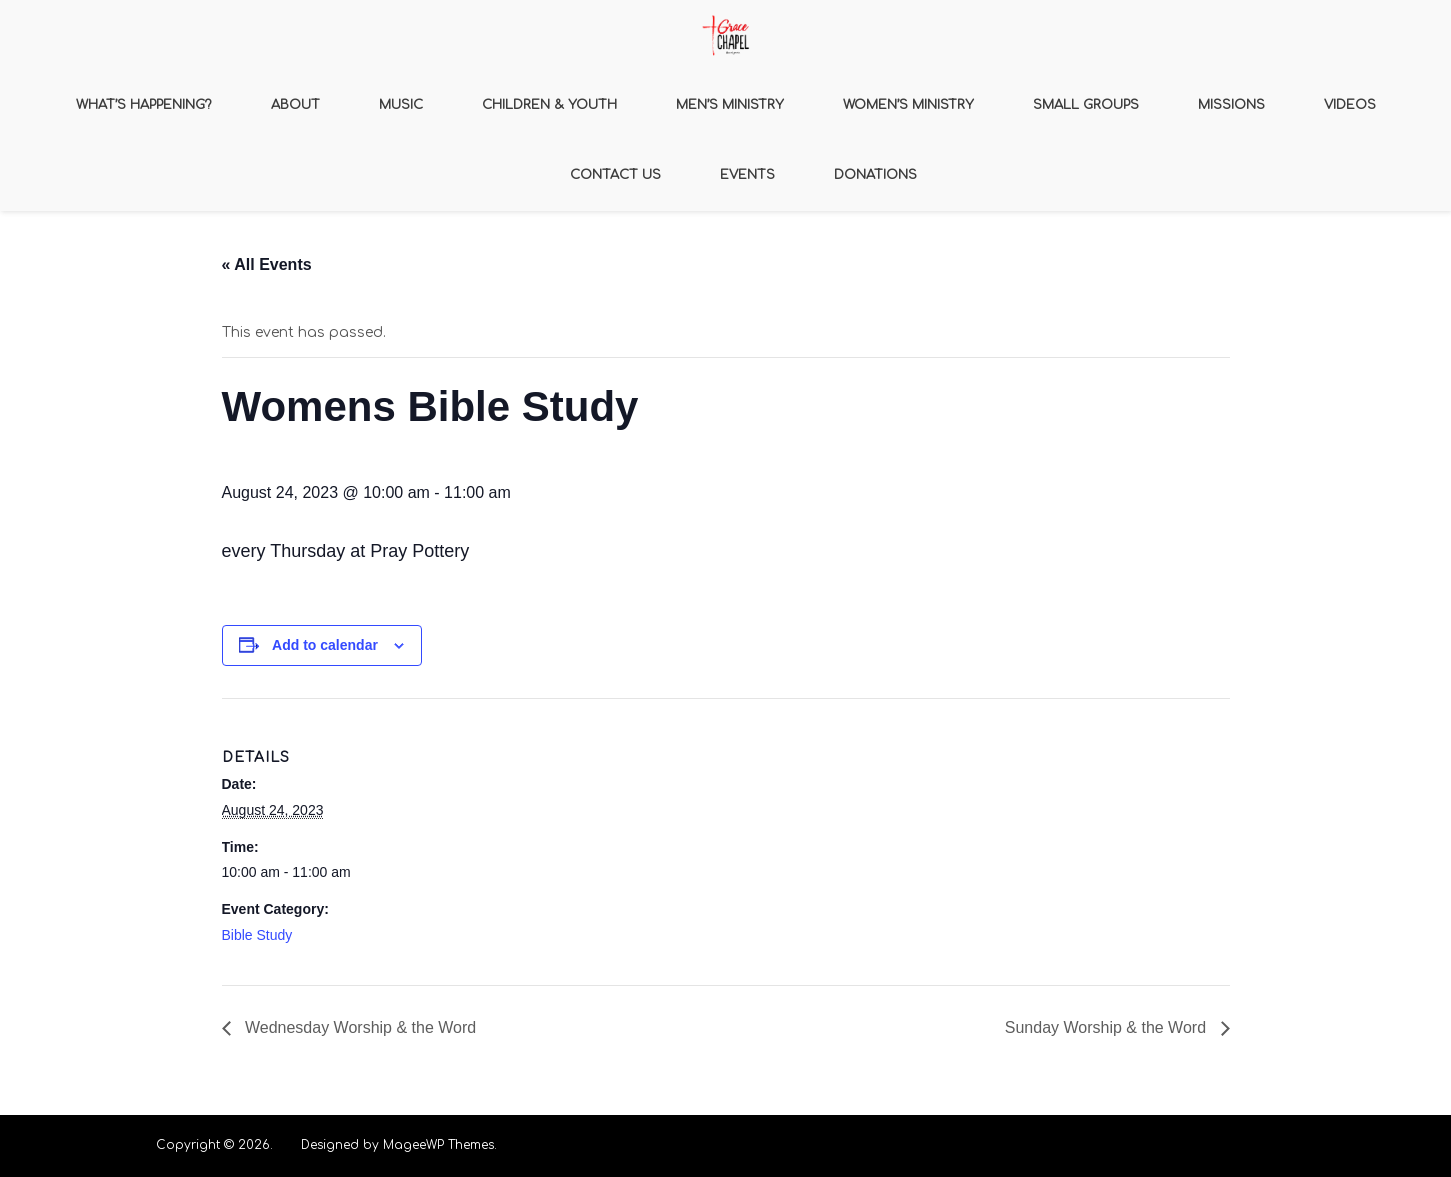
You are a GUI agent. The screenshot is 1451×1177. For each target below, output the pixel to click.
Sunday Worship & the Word (1108, 1027)
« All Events (267, 264)
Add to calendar (325, 645)
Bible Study (257, 935)
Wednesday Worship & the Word (359, 1027)
